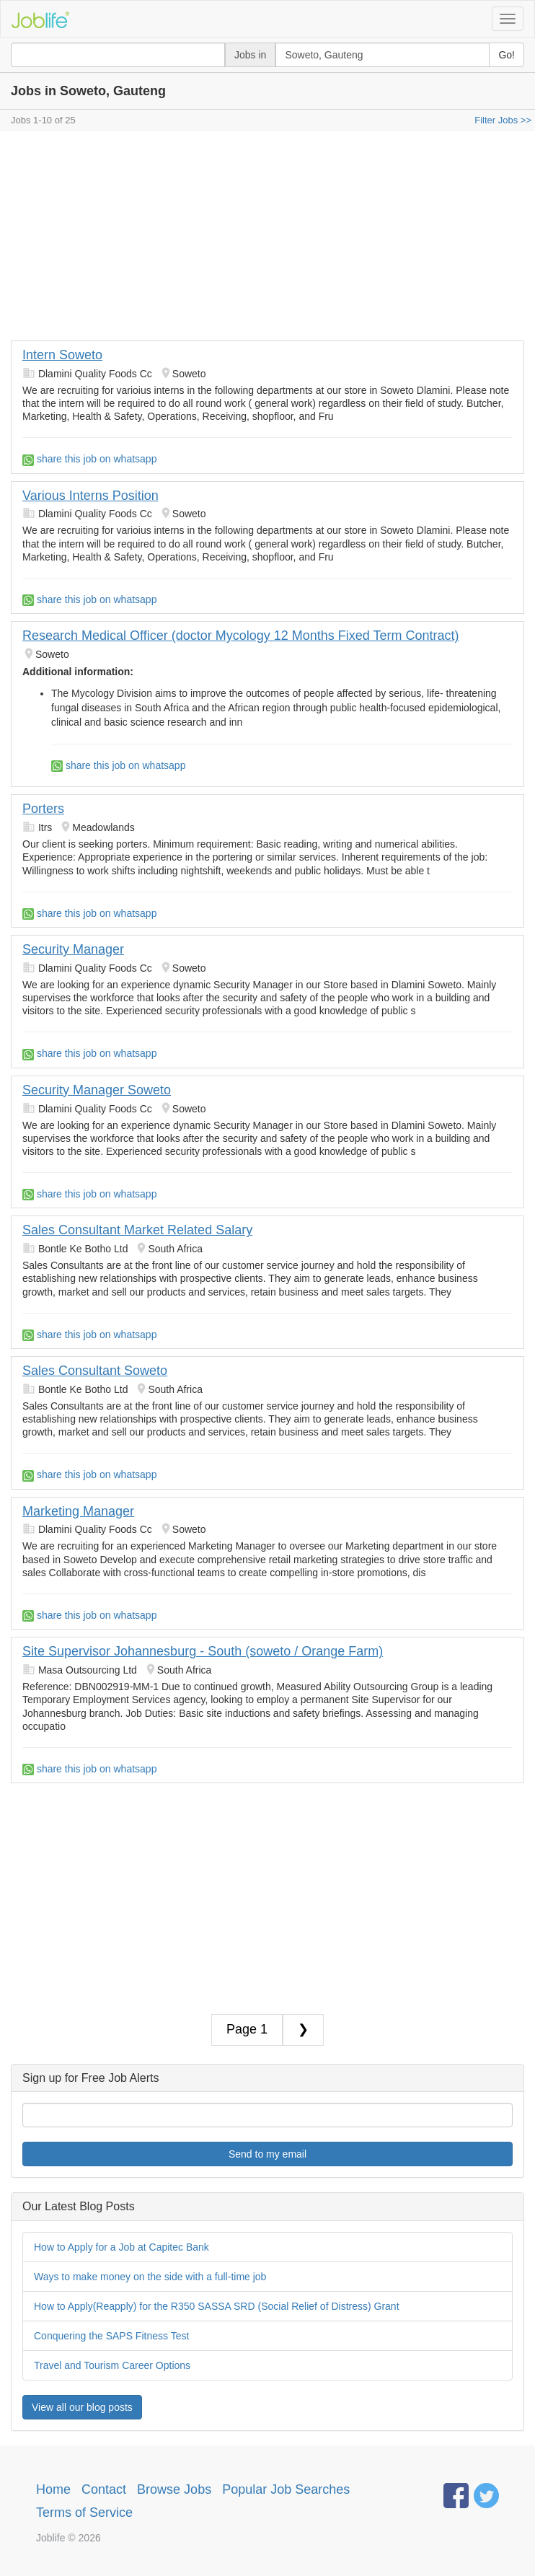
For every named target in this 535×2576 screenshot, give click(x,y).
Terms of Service (84, 2512)
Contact (103, 2489)
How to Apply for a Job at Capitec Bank (121, 2247)
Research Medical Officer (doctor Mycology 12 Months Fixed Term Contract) (240, 635)
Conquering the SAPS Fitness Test (111, 2336)
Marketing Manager (78, 1511)
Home (53, 2489)
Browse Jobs (174, 2489)
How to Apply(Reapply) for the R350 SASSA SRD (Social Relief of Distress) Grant (216, 2306)
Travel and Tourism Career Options (112, 2365)
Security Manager (73, 949)
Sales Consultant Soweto (94, 1370)
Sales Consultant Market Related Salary (137, 1230)
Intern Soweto (62, 355)
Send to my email (267, 2154)
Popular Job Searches (286, 2489)
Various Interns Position (90, 495)
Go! (506, 55)
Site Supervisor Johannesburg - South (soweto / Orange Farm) (202, 1651)
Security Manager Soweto (96, 1090)
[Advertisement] (267, 239)
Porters (43, 808)
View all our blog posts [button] (82, 2407)
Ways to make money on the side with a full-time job (150, 2276)
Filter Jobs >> (502, 120)
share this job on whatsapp (89, 459)
